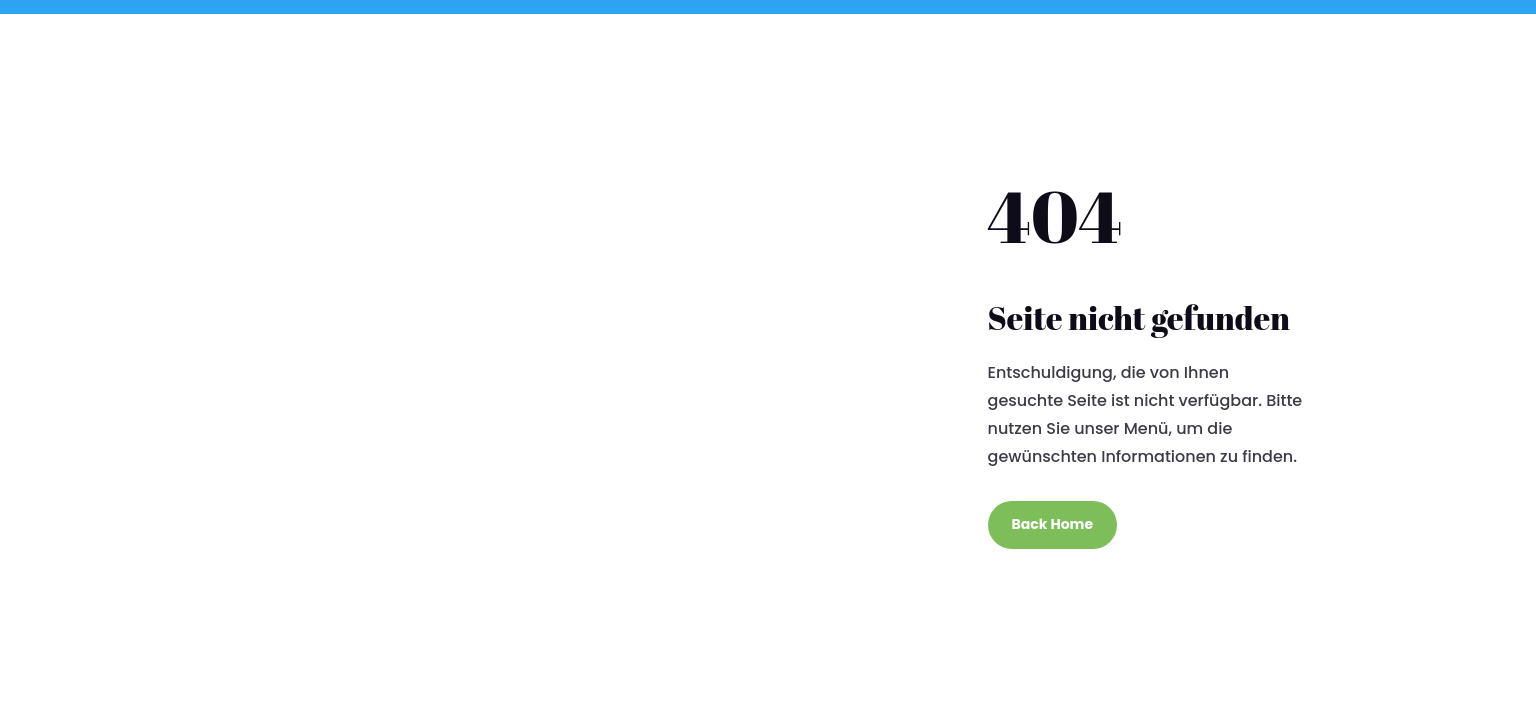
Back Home (1052, 524)
